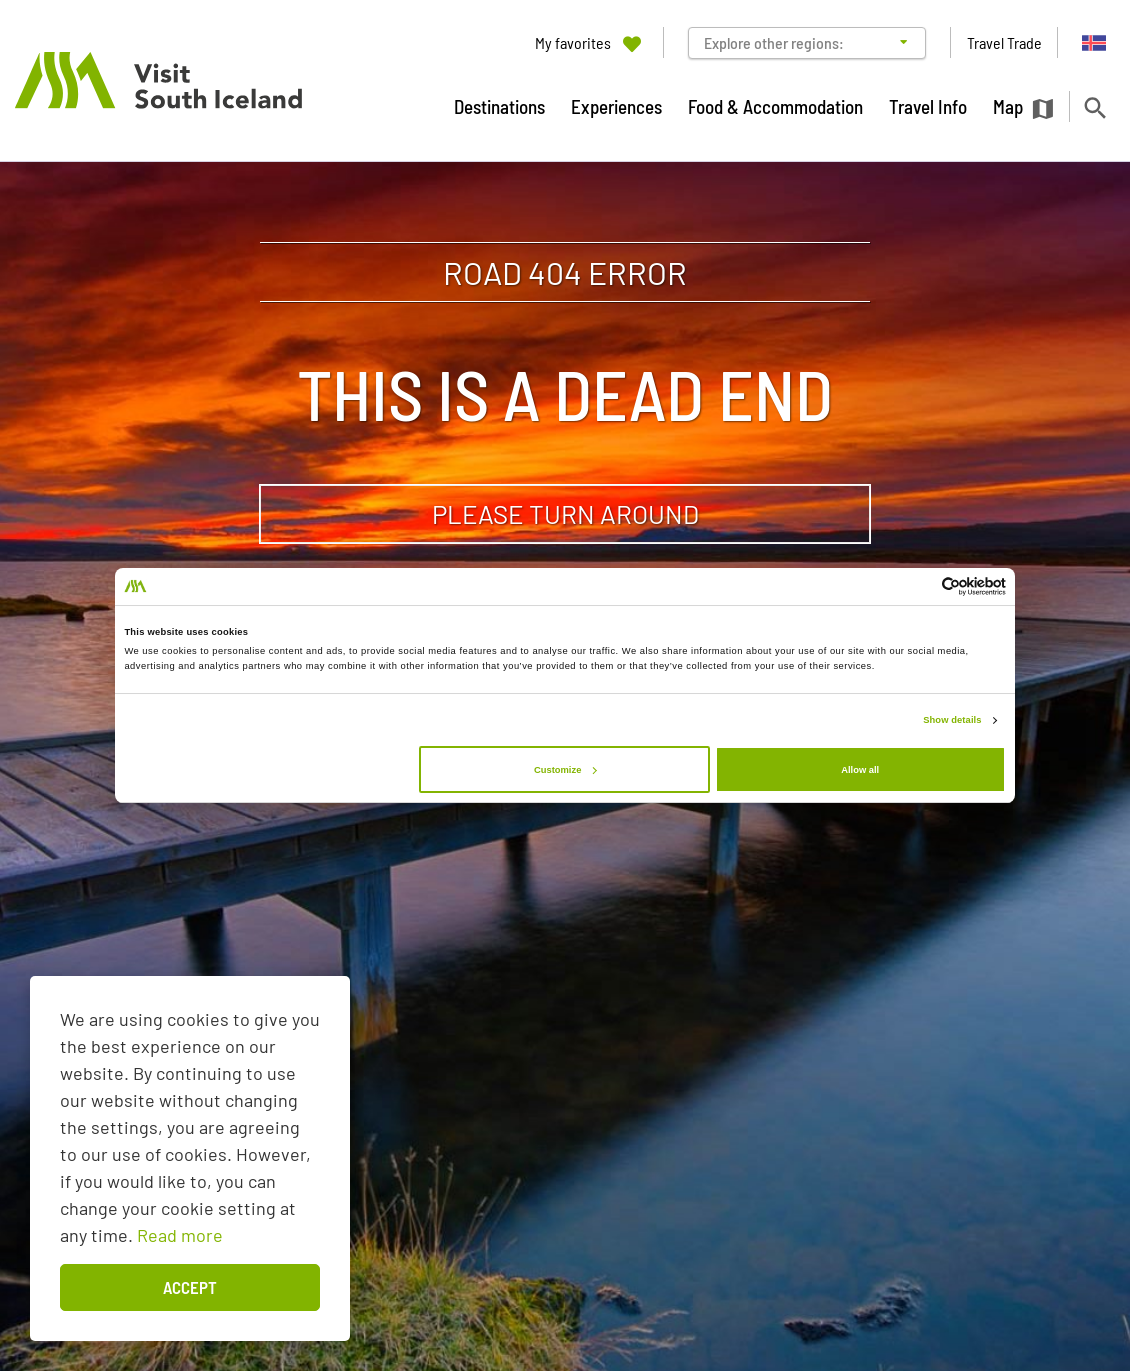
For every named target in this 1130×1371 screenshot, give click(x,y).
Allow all (860, 770)
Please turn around (565, 513)
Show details (952, 720)
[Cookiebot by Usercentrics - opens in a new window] (918, 586)
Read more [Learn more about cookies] (180, 1235)
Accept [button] (190, 1287)
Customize (565, 770)
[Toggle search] (1094, 107)
